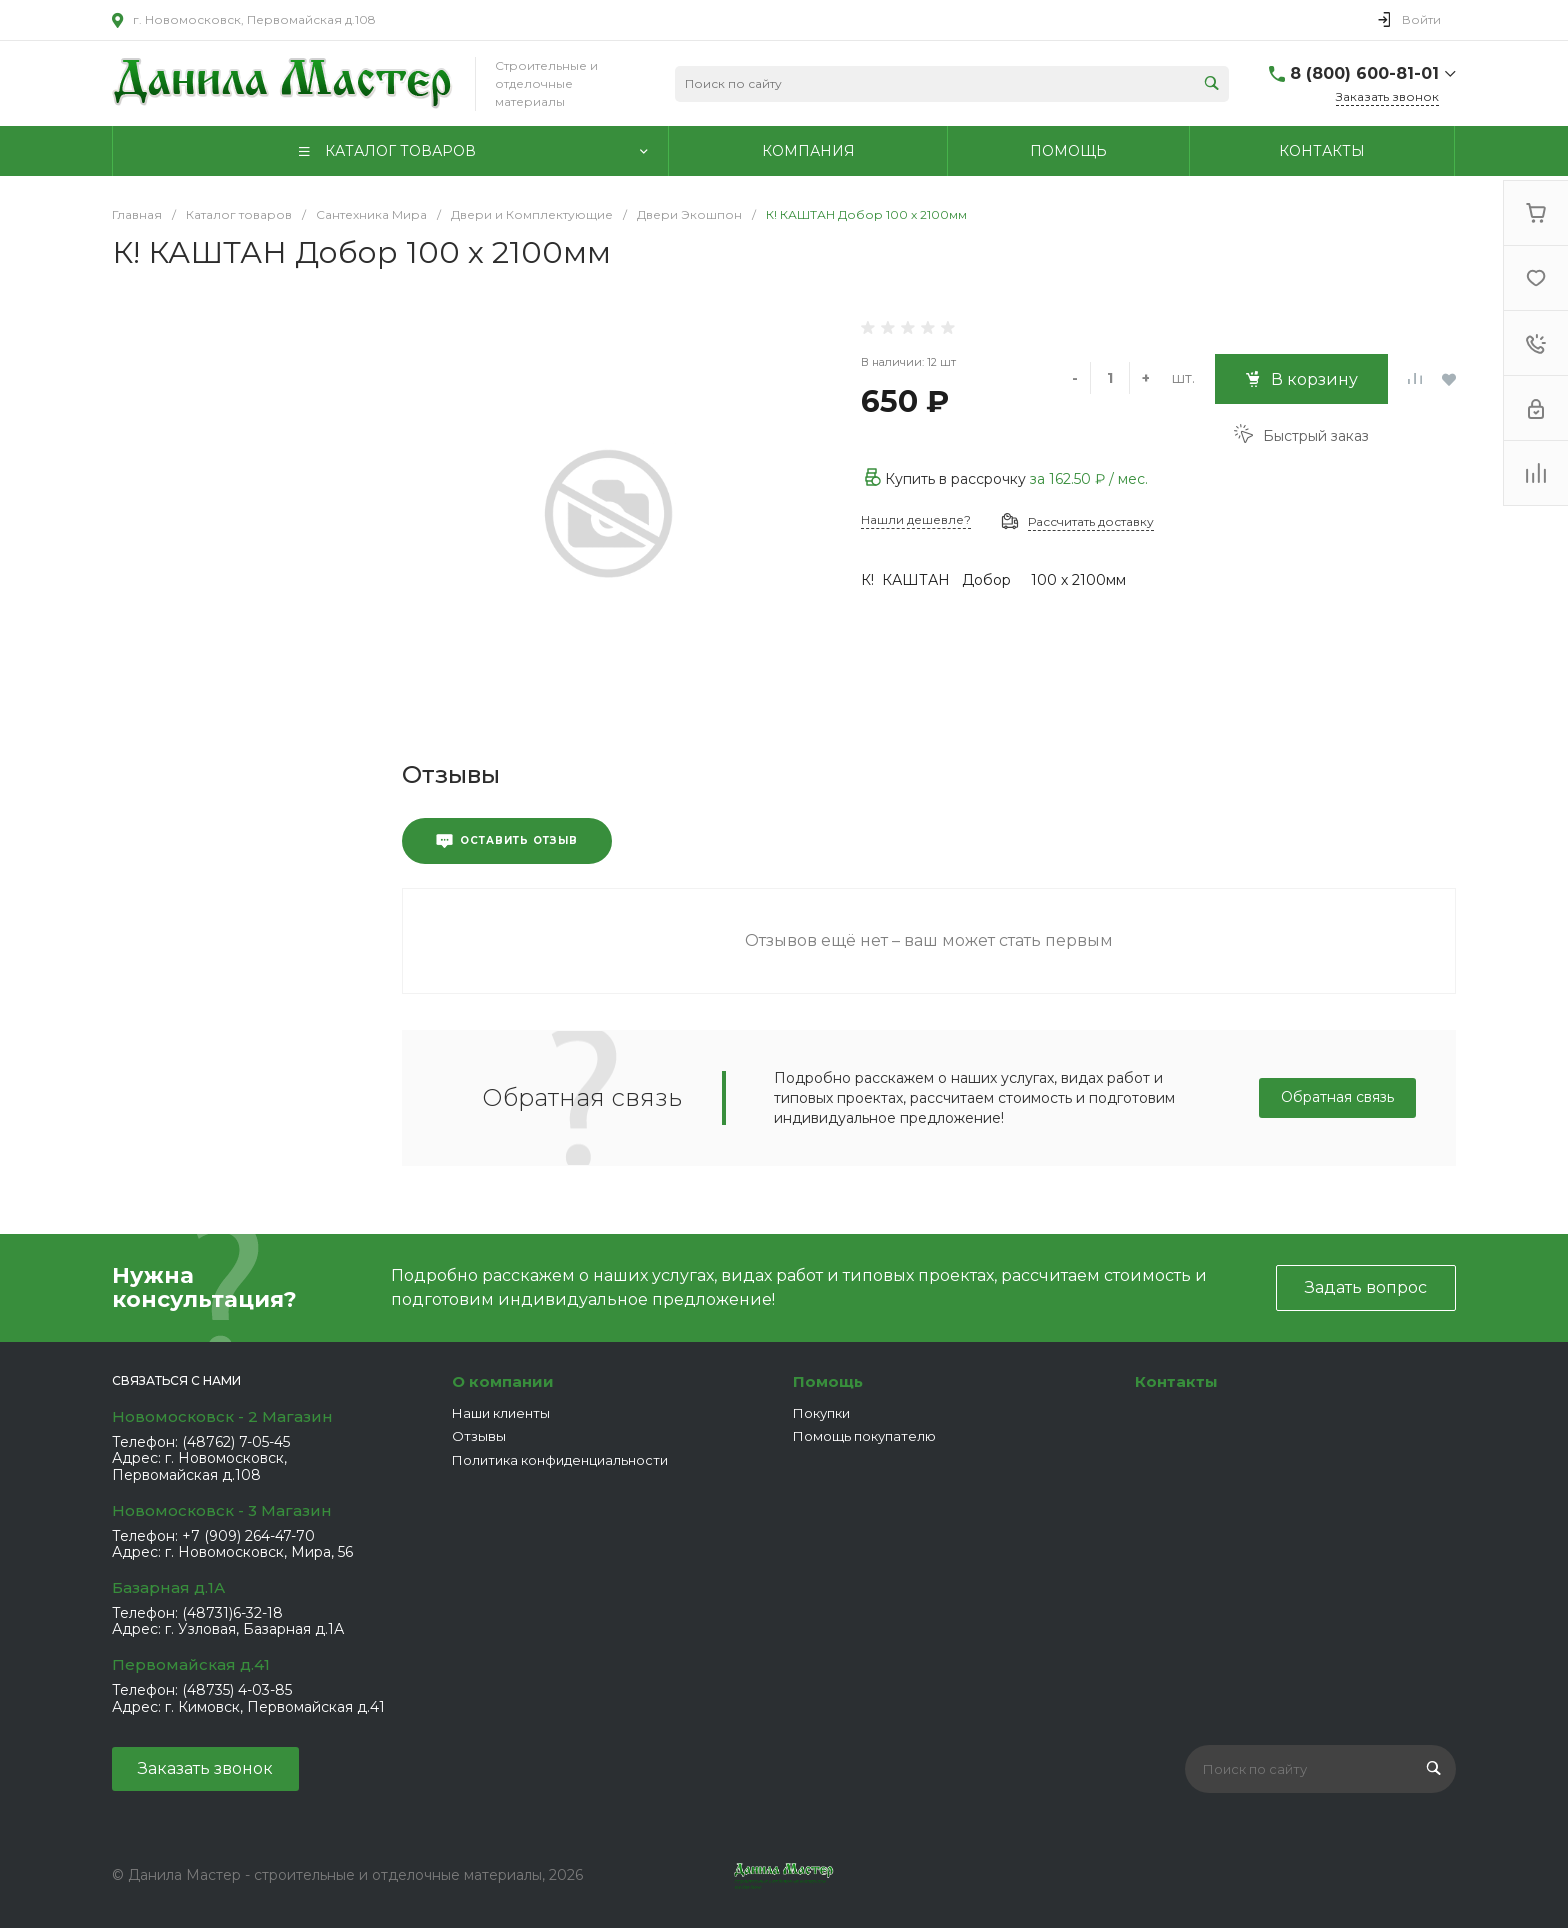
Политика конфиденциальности (560, 1460)
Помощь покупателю (864, 1436)
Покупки (821, 1413)
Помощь (828, 1381)
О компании (503, 1381)
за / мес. (1089, 479)
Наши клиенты (501, 1413)
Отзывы (479, 1436)
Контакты (1176, 1381)
